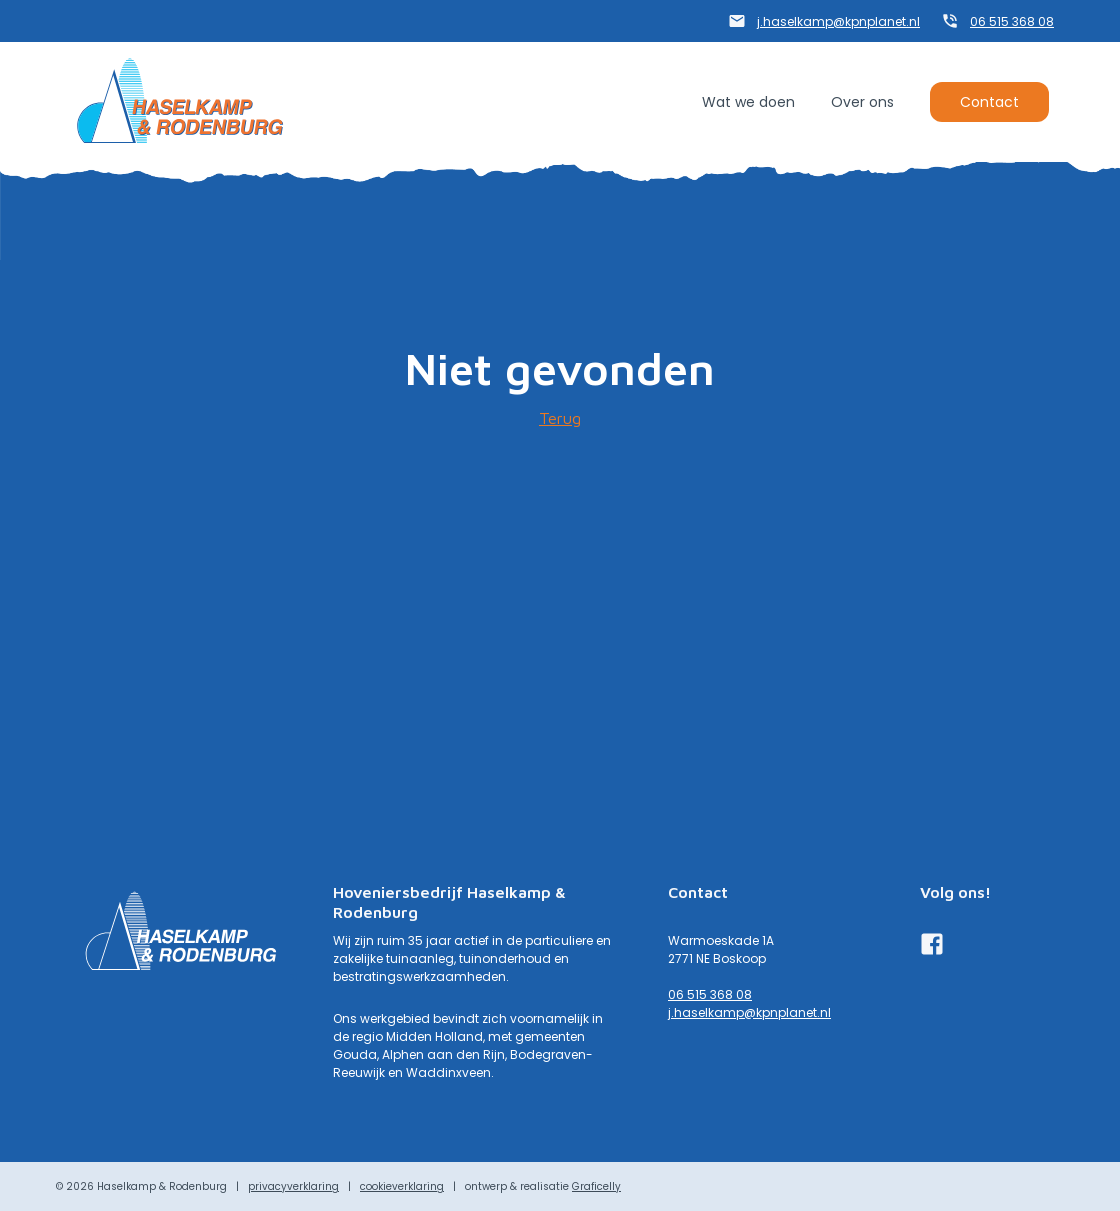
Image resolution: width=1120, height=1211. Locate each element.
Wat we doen (748, 102)
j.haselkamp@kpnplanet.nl (838, 21)
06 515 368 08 (1012, 21)
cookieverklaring (402, 1186)
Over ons (862, 102)
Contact (989, 102)
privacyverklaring (293, 1186)
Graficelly (596, 1186)
